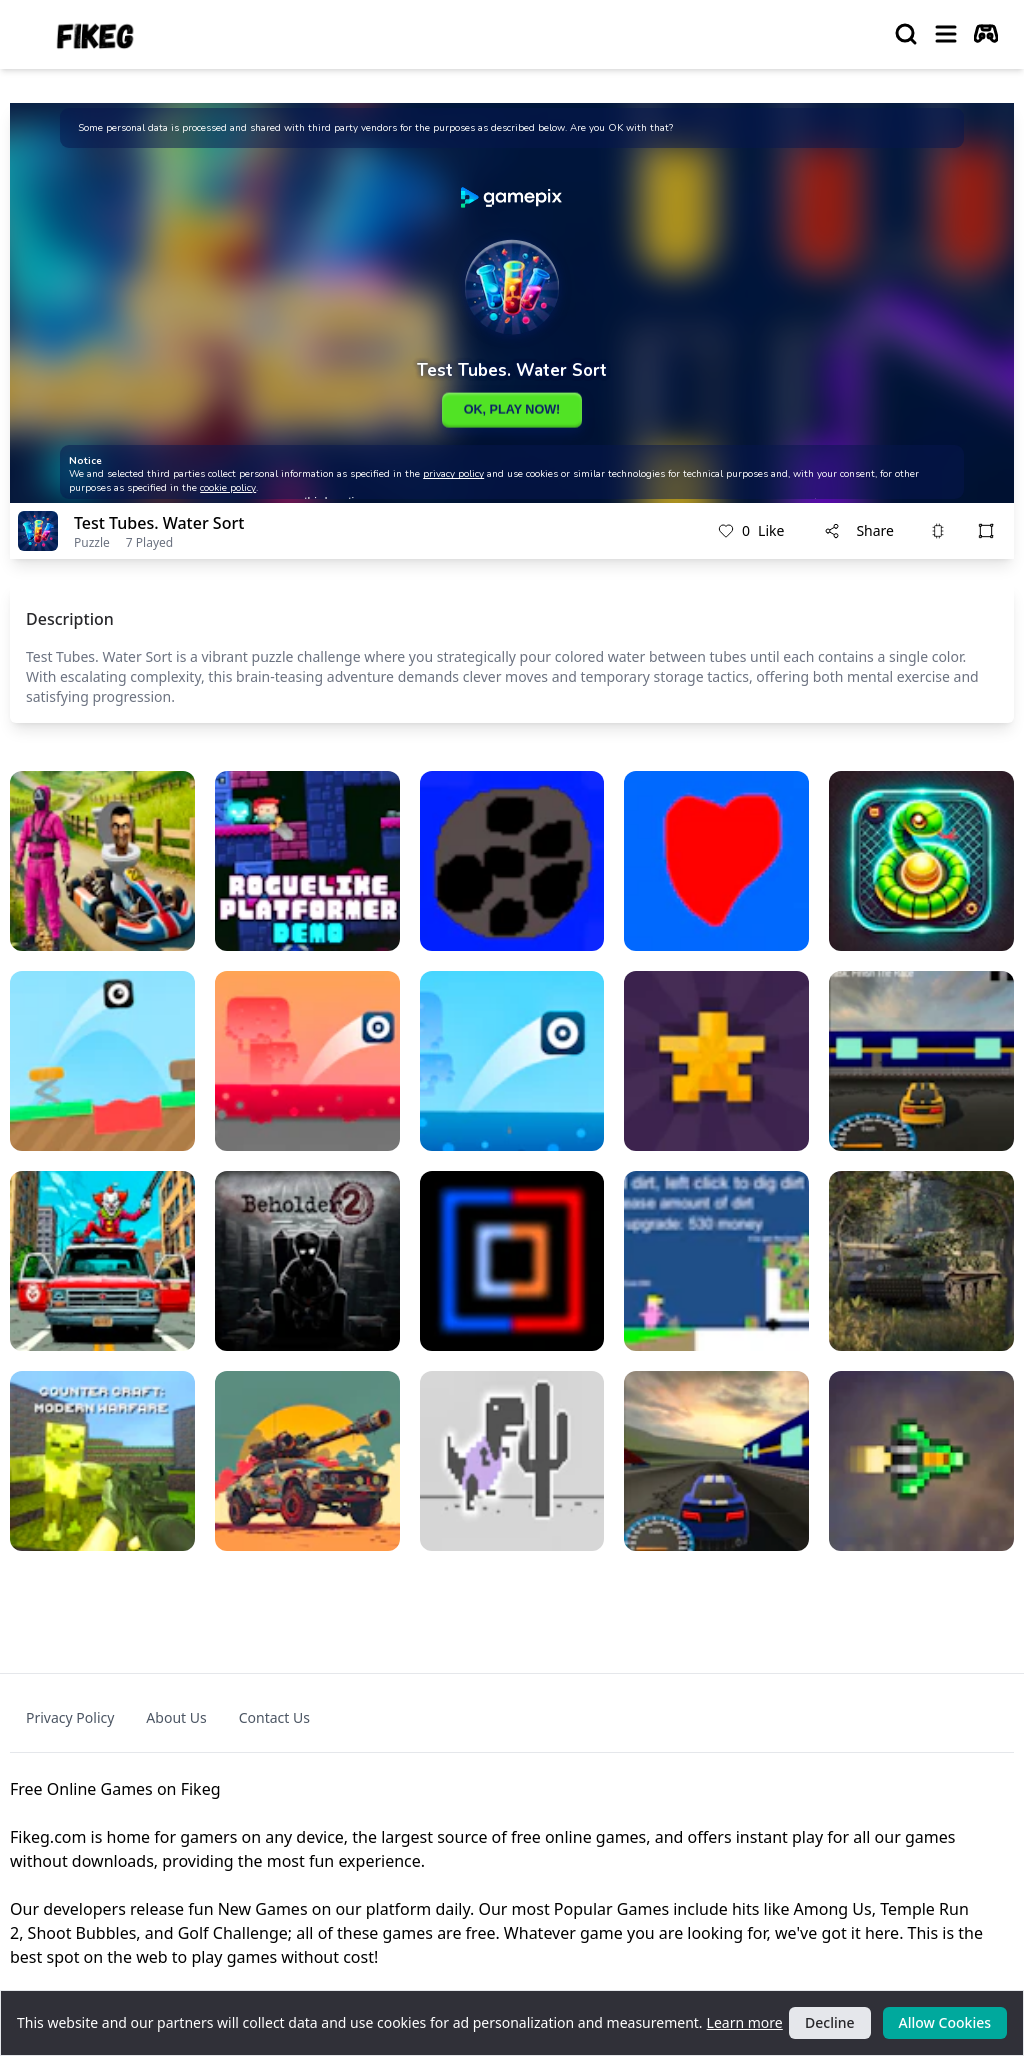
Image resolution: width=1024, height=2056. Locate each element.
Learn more (745, 2022)
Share (859, 530)
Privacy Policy (70, 1717)
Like (751, 531)
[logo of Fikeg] (96, 34)
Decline (830, 2022)
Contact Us (274, 1717)
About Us (176, 1717)
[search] (906, 34)
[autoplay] (986, 34)
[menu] (946, 34)
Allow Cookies (945, 2022)
